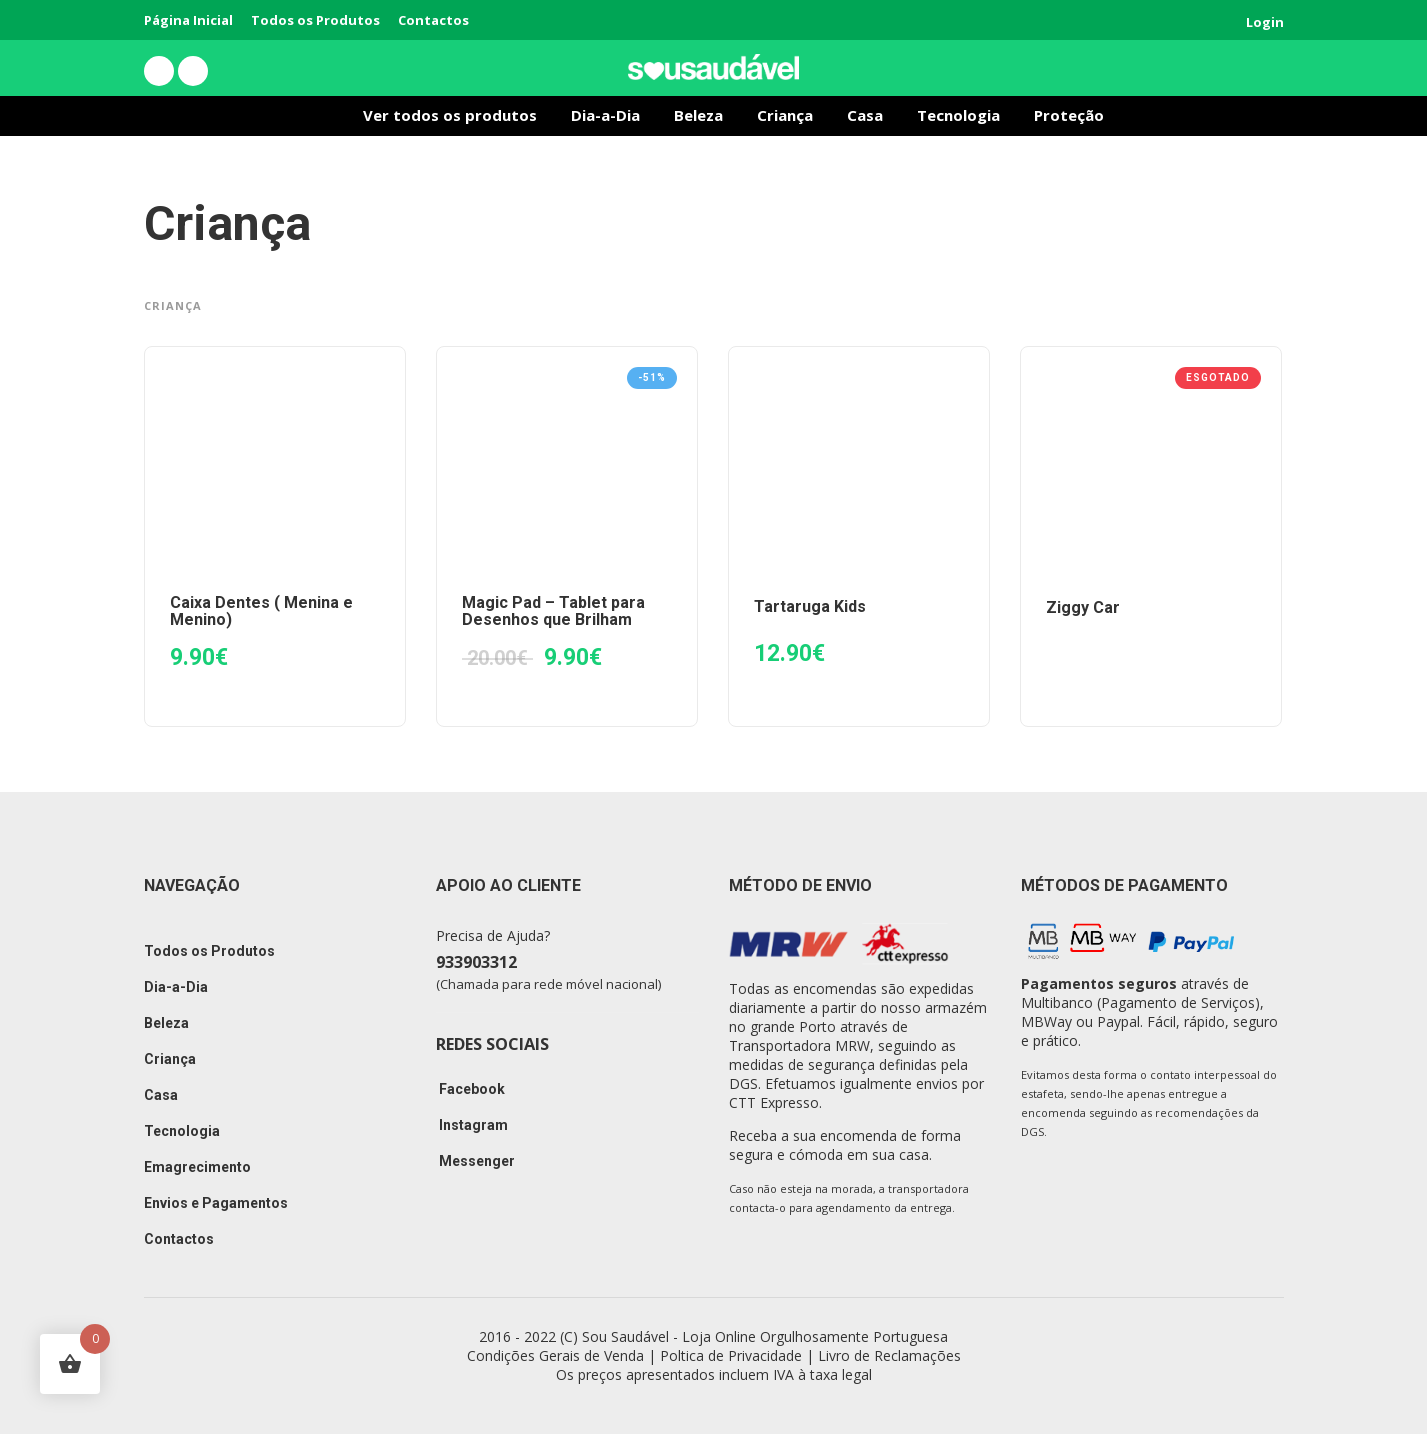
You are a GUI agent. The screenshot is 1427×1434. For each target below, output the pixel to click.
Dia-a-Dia (605, 115)
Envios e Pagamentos (216, 1203)
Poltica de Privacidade (731, 1355)
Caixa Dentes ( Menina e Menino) (261, 611)
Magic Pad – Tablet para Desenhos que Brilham (553, 611)
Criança (785, 115)
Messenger (475, 1161)
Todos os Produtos (315, 20)
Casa (865, 115)
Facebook (470, 1089)
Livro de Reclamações (889, 1355)
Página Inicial (188, 20)
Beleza (698, 115)
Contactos (433, 20)
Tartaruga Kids (810, 606)
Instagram (472, 1125)
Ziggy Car (1083, 607)
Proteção (1069, 115)
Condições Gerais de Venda (555, 1355)
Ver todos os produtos (450, 115)
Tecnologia (958, 115)
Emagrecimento (197, 1167)
